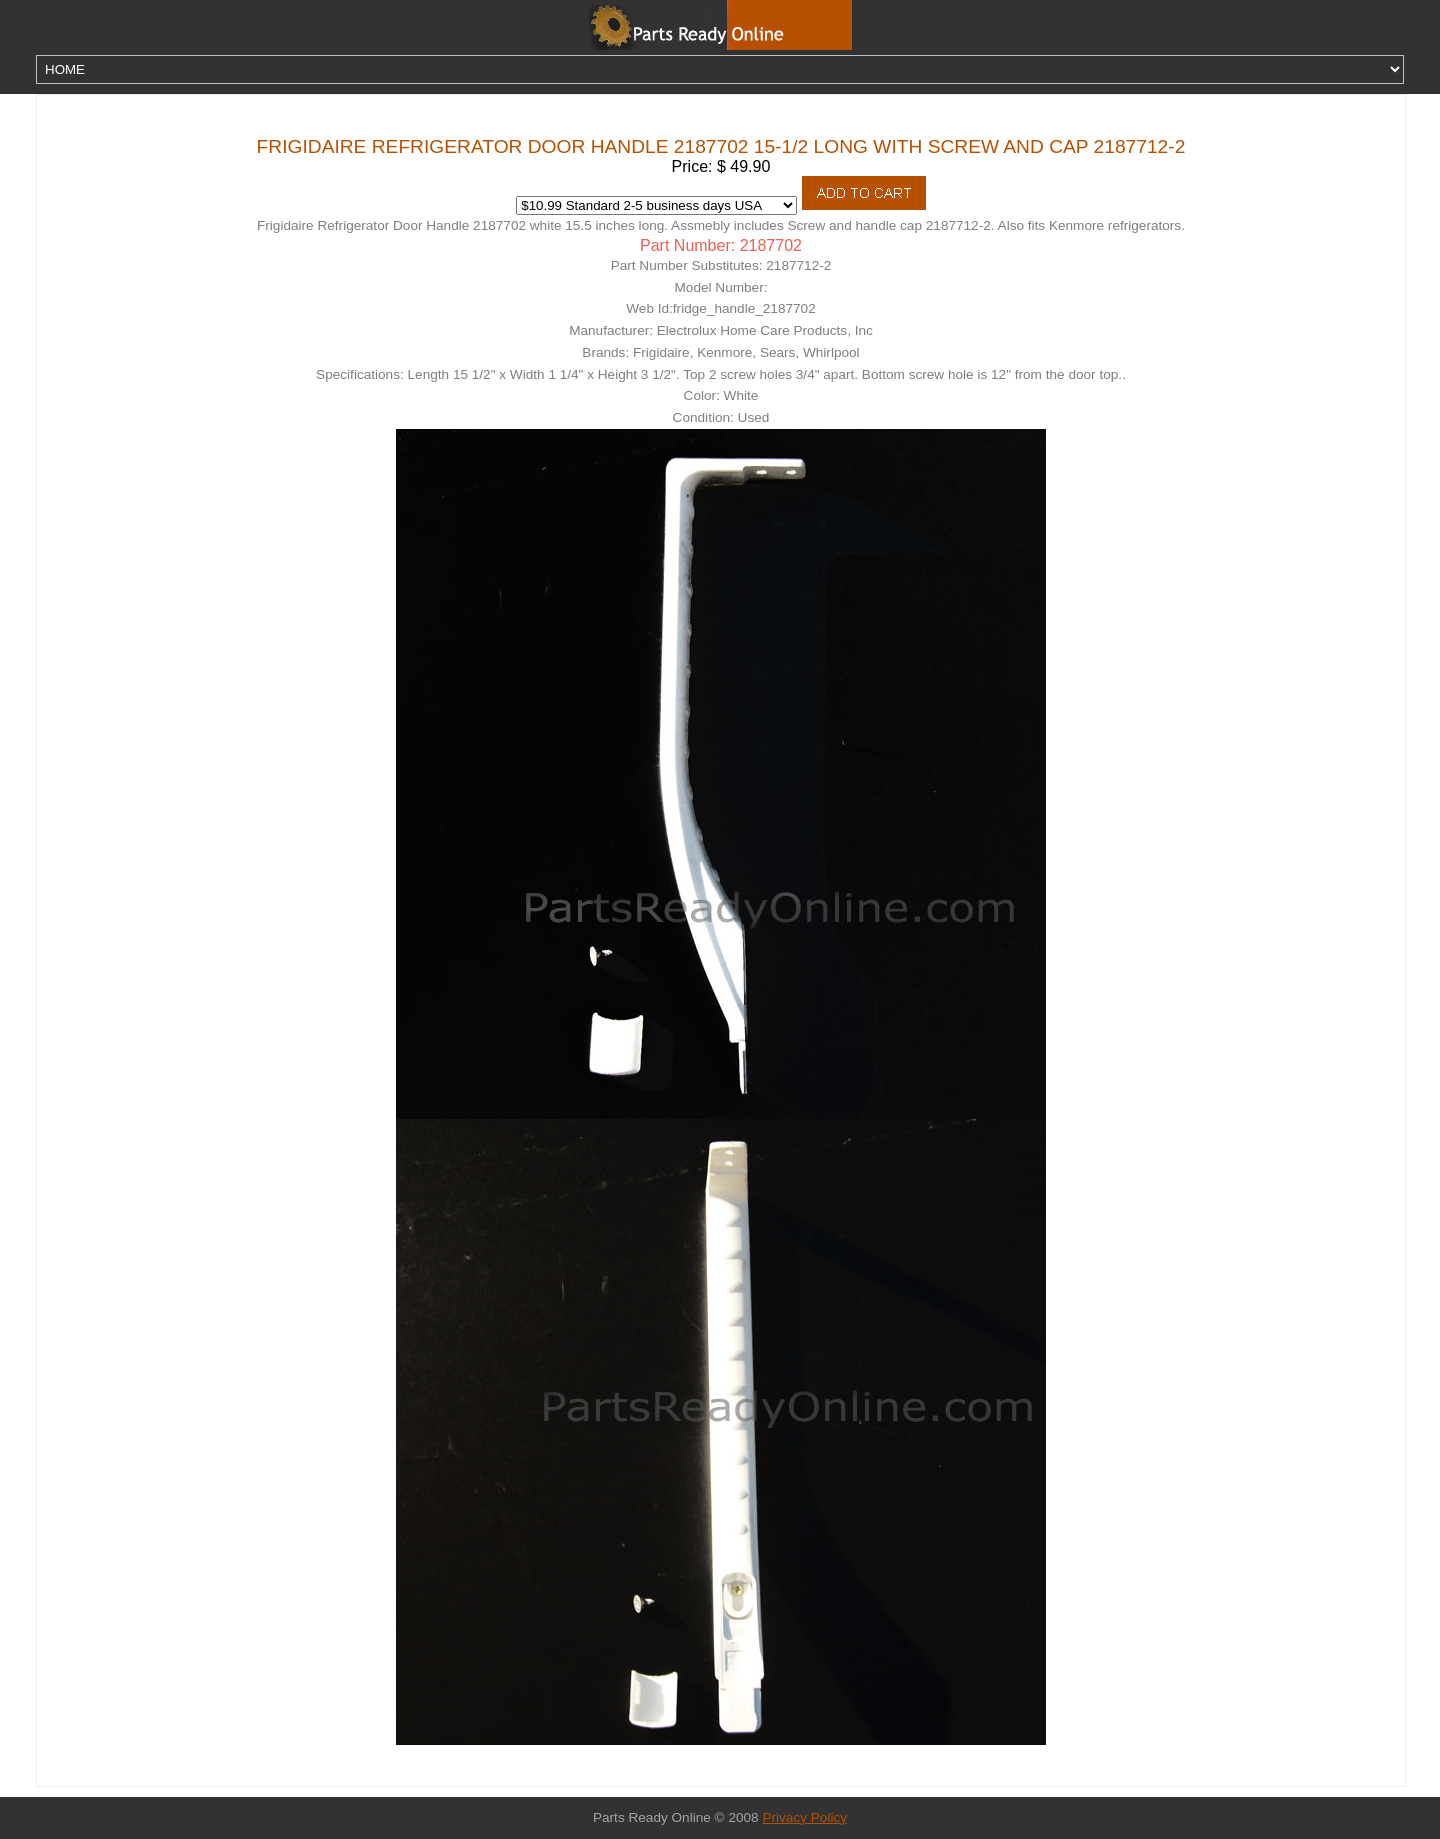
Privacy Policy (804, 1817)
